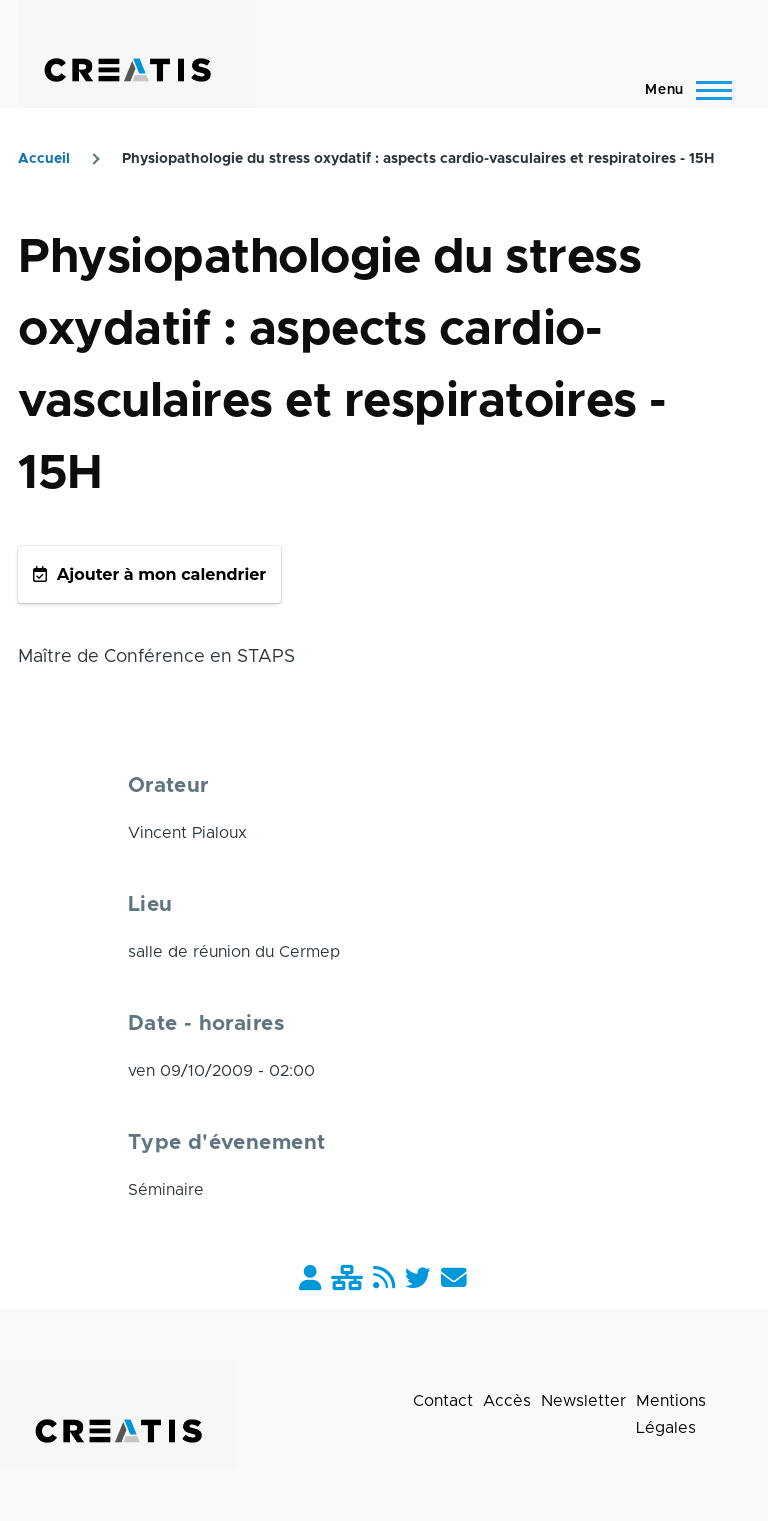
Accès (507, 1401)
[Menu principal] (682, 90)
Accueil (44, 159)
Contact (443, 1401)
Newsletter (583, 1401)
